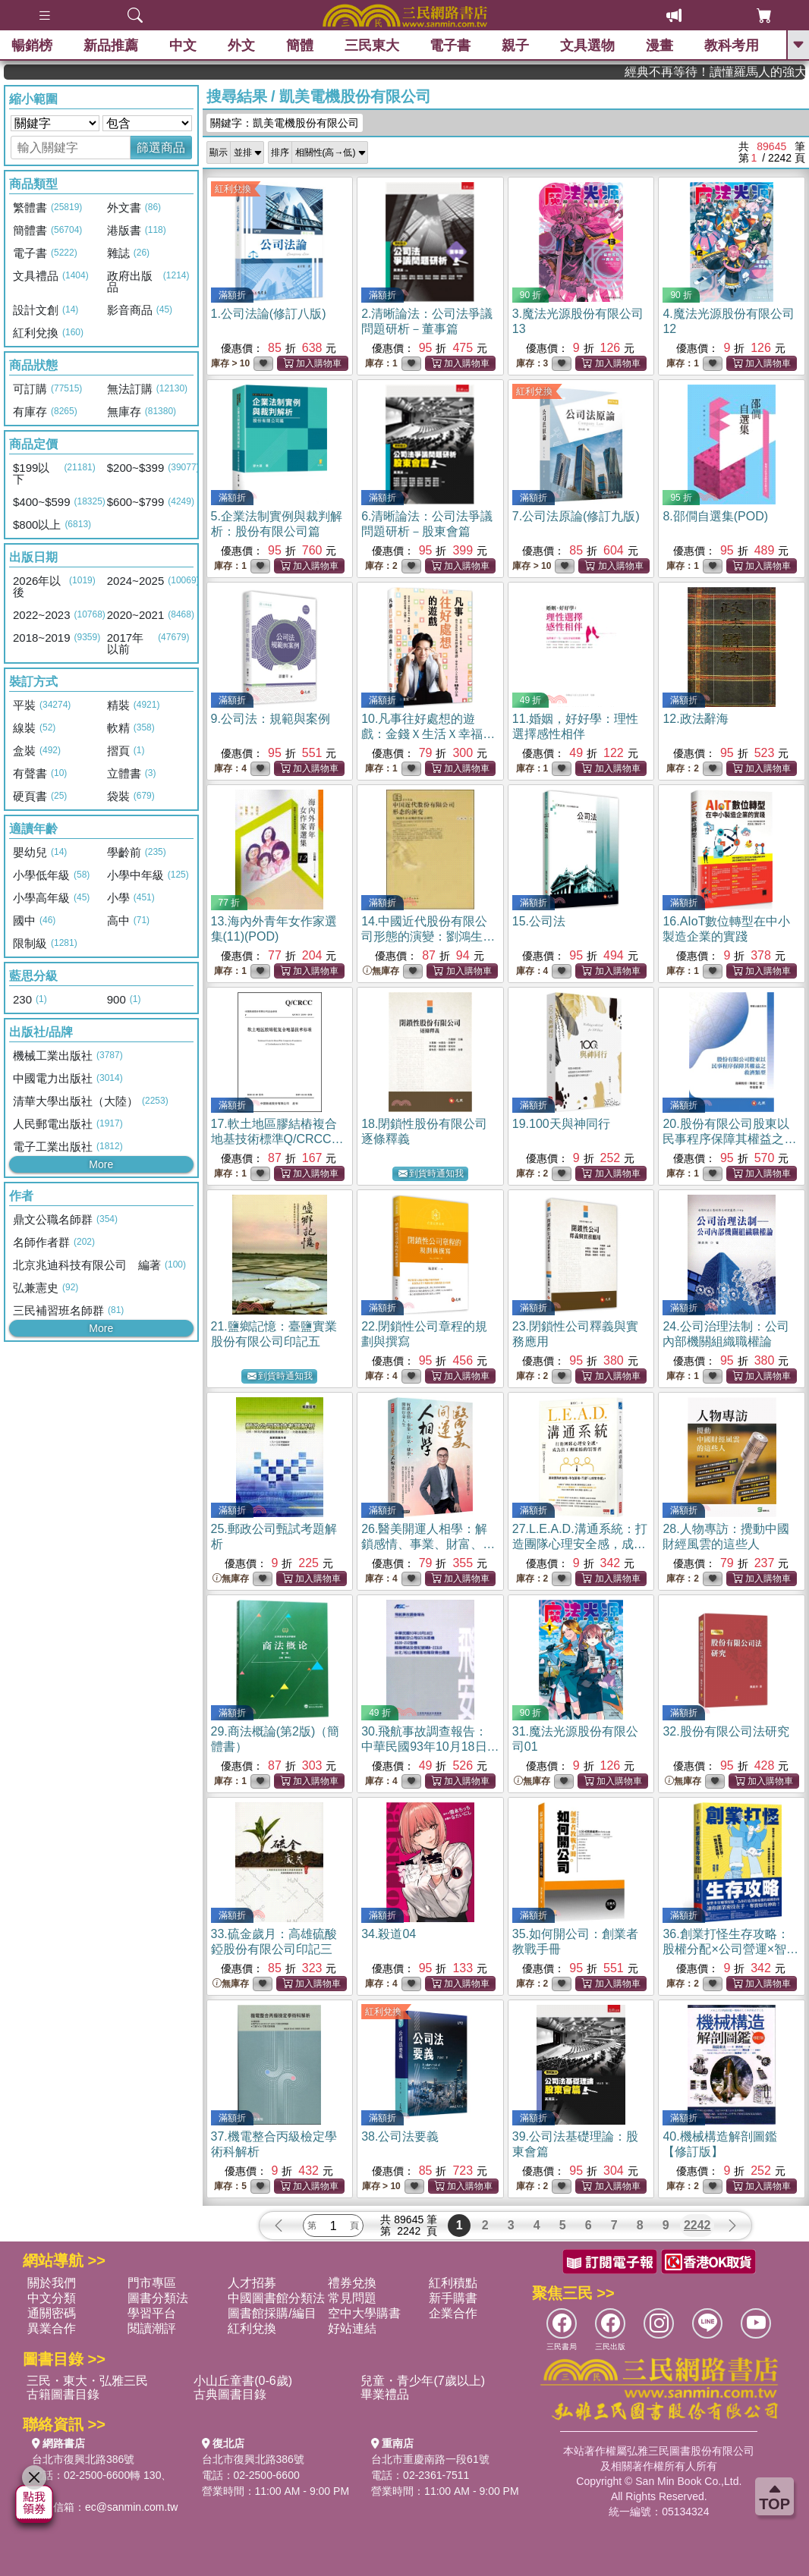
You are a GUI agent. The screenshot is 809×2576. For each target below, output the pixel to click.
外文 (241, 45)
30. (430, 1746)
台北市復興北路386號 (83, 2459)
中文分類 (51, 2298)
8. (715, 516)
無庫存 (381, 971)
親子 (515, 45)
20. (729, 1139)
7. (576, 516)
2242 (697, 2225)
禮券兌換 (352, 2282)
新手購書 (453, 2298)
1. (268, 313)
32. (726, 1731)
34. (388, 1933)
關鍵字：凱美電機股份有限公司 (284, 123)
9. (270, 718)
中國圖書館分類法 (276, 2298)
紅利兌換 (233, 189)
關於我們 (51, 2282)
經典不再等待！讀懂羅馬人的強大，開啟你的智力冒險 (749, 71)
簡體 (299, 45)
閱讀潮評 (151, 2328)
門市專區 (151, 2282)
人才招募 (252, 2282)
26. (428, 1544)
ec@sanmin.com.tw (131, 2507)
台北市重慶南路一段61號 (430, 2459)
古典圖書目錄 (230, 2394)
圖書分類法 (157, 2298)
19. (561, 1123)
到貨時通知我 (431, 1173)
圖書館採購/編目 (272, 2313)
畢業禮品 (384, 2394)
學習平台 (151, 2313)
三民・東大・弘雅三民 (87, 2380)
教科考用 (731, 45)
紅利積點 (453, 2282)
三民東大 (372, 45)
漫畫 (659, 45)
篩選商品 (161, 147)
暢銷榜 (31, 45)
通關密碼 (51, 2313)
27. (579, 1544)
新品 (110, 45)
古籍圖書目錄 (63, 2394)
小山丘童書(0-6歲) (243, 2380)
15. (538, 921)
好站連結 (352, 2328)
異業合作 (51, 2328)
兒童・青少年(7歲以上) (422, 2380)
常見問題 (352, 2298)
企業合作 (453, 2313)
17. (277, 1139)
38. (400, 2136)
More (101, 1164)
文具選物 (587, 45)
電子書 (450, 45)
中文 (183, 45)
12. (695, 718)
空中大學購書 (364, 2313)
